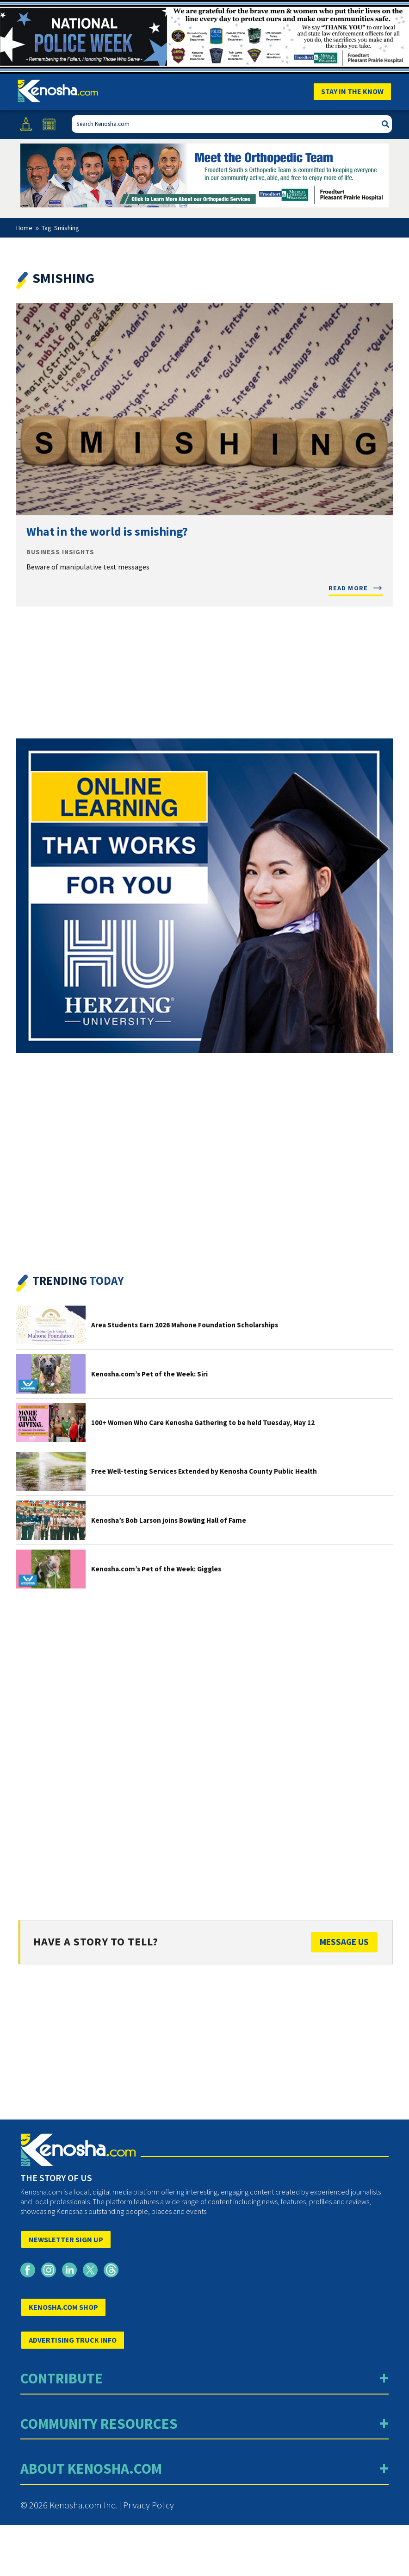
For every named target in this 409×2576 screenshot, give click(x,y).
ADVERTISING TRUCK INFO (73, 2340)
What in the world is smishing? (107, 531)
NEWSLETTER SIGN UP (66, 2239)
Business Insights (60, 552)
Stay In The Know (352, 91)
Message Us (344, 1941)
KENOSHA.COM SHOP (63, 2307)
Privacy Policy (148, 2505)
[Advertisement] (204, 1746)
